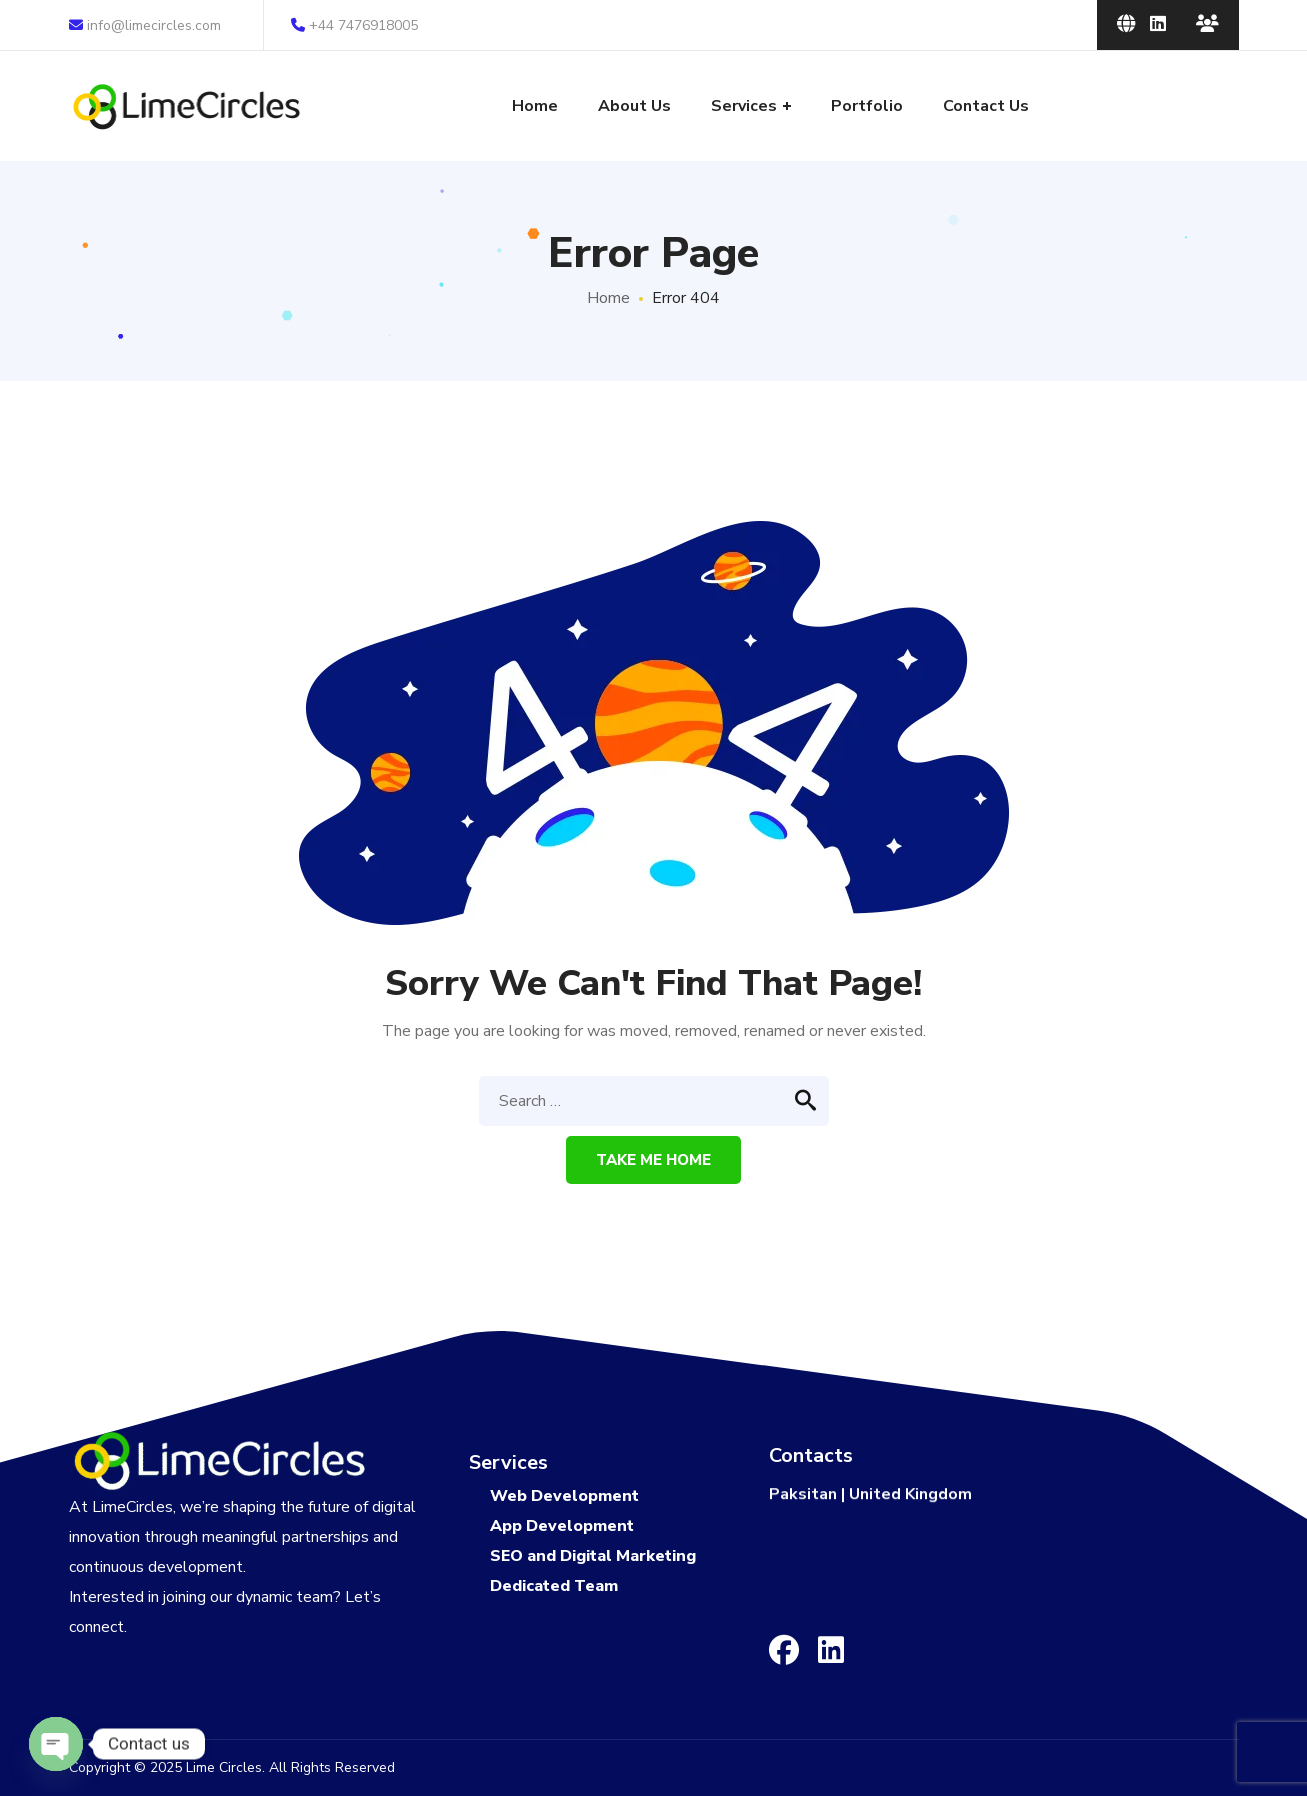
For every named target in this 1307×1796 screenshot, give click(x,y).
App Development (562, 1526)
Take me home (653, 1160)
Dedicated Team (554, 1586)
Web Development (564, 1496)
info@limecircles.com (145, 25)
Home (608, 298)
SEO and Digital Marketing (593, 1556)
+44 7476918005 (354, 25)
